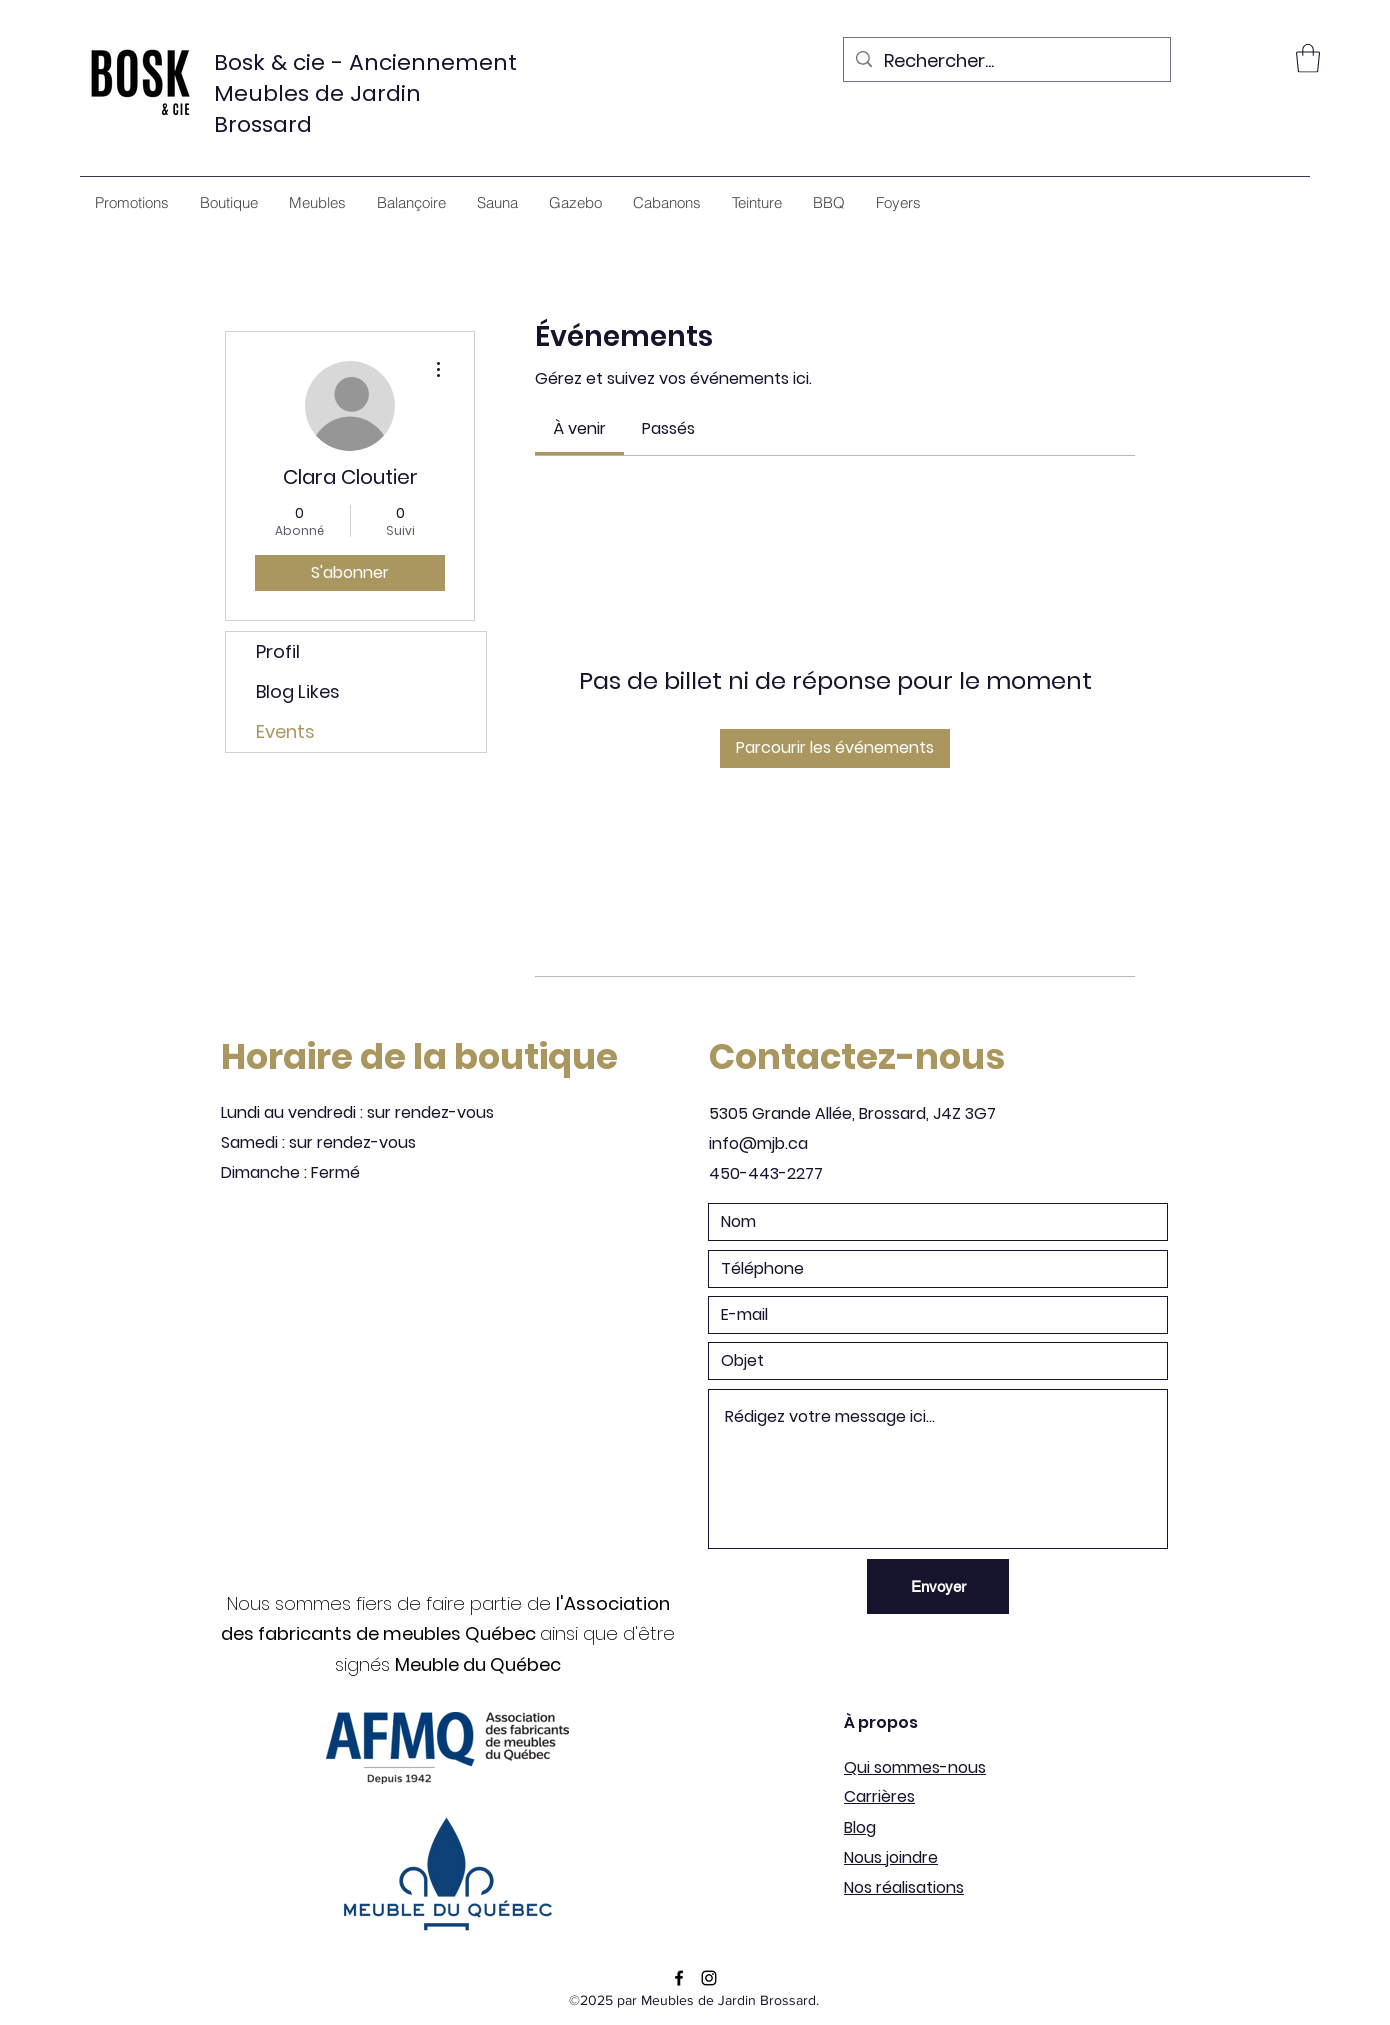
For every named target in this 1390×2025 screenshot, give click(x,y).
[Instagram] (709, 1978)
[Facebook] (679, 1978)
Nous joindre (891, 1857)
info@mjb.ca (758, 1143)
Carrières (879, 1796)
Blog (860, 1827)
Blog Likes (298, 691)
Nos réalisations (904, 1887)
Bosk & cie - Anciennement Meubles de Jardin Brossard (365, 93)
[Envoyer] (938, 1586)
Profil (278, 651)
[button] (1308, 58)
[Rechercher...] (1006, 61)
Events (285, 731)
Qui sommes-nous (915, 1767)
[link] (579, 428)
